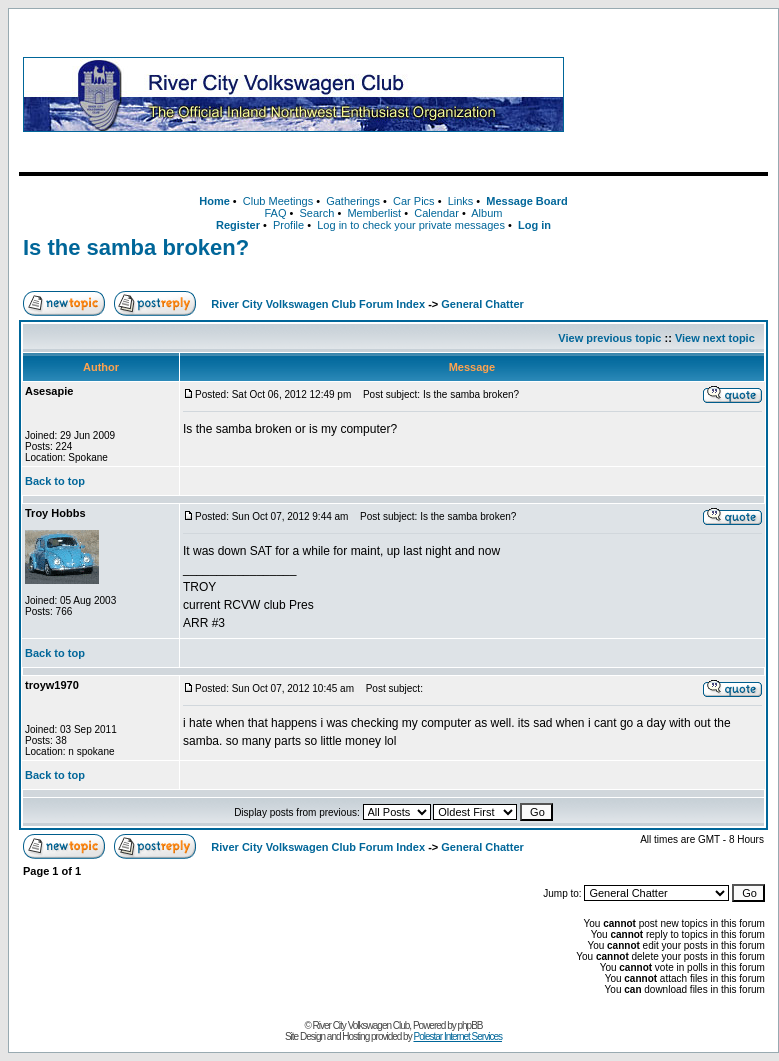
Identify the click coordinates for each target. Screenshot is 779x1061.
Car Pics (414, 201)
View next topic (715, 338)
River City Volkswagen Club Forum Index (318, 304)
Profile (288, 225)
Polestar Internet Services (457, 1036)
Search (316, 213)
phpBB (470, 1025)
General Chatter (482, 304)
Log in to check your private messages (411, 225)
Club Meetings (278, 201)
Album (486, 213)
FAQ (275, 213)
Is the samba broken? (136, 247)
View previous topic (609, 338)
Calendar (436, 213)
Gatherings (353, 201)
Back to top (55, 481)
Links (461, 201)
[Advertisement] (670, 94)
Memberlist (374, 213)
